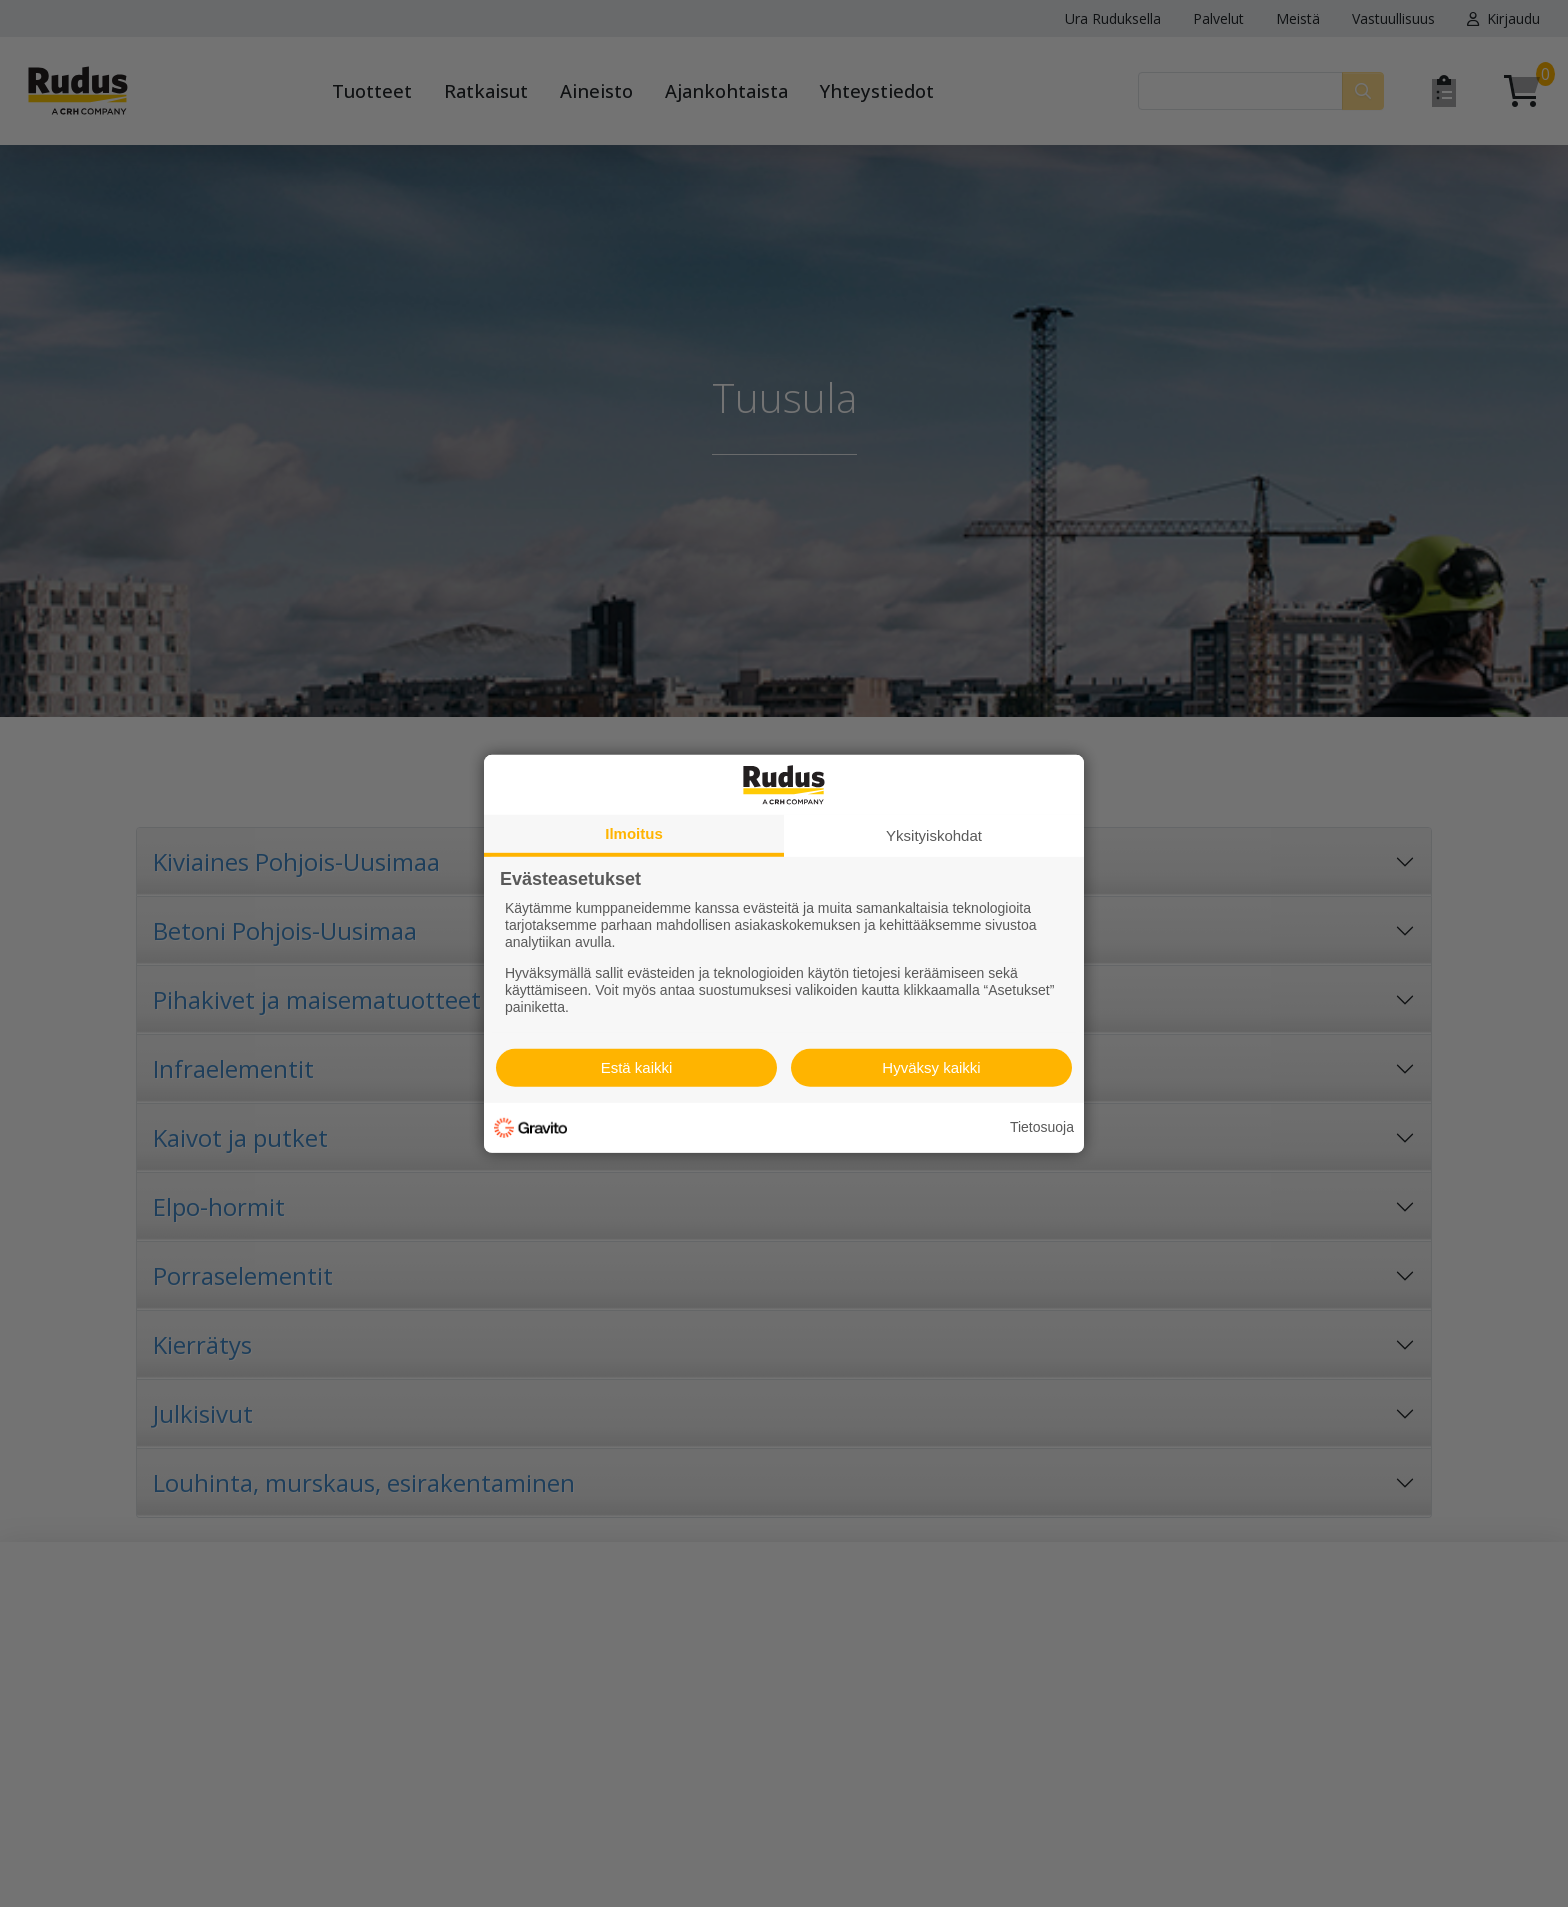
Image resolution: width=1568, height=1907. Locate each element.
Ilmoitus (634, 832)
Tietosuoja (1042, 1127)
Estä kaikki (637, 1067)
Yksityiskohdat (934, 834)
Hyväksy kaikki (931, 1067)
